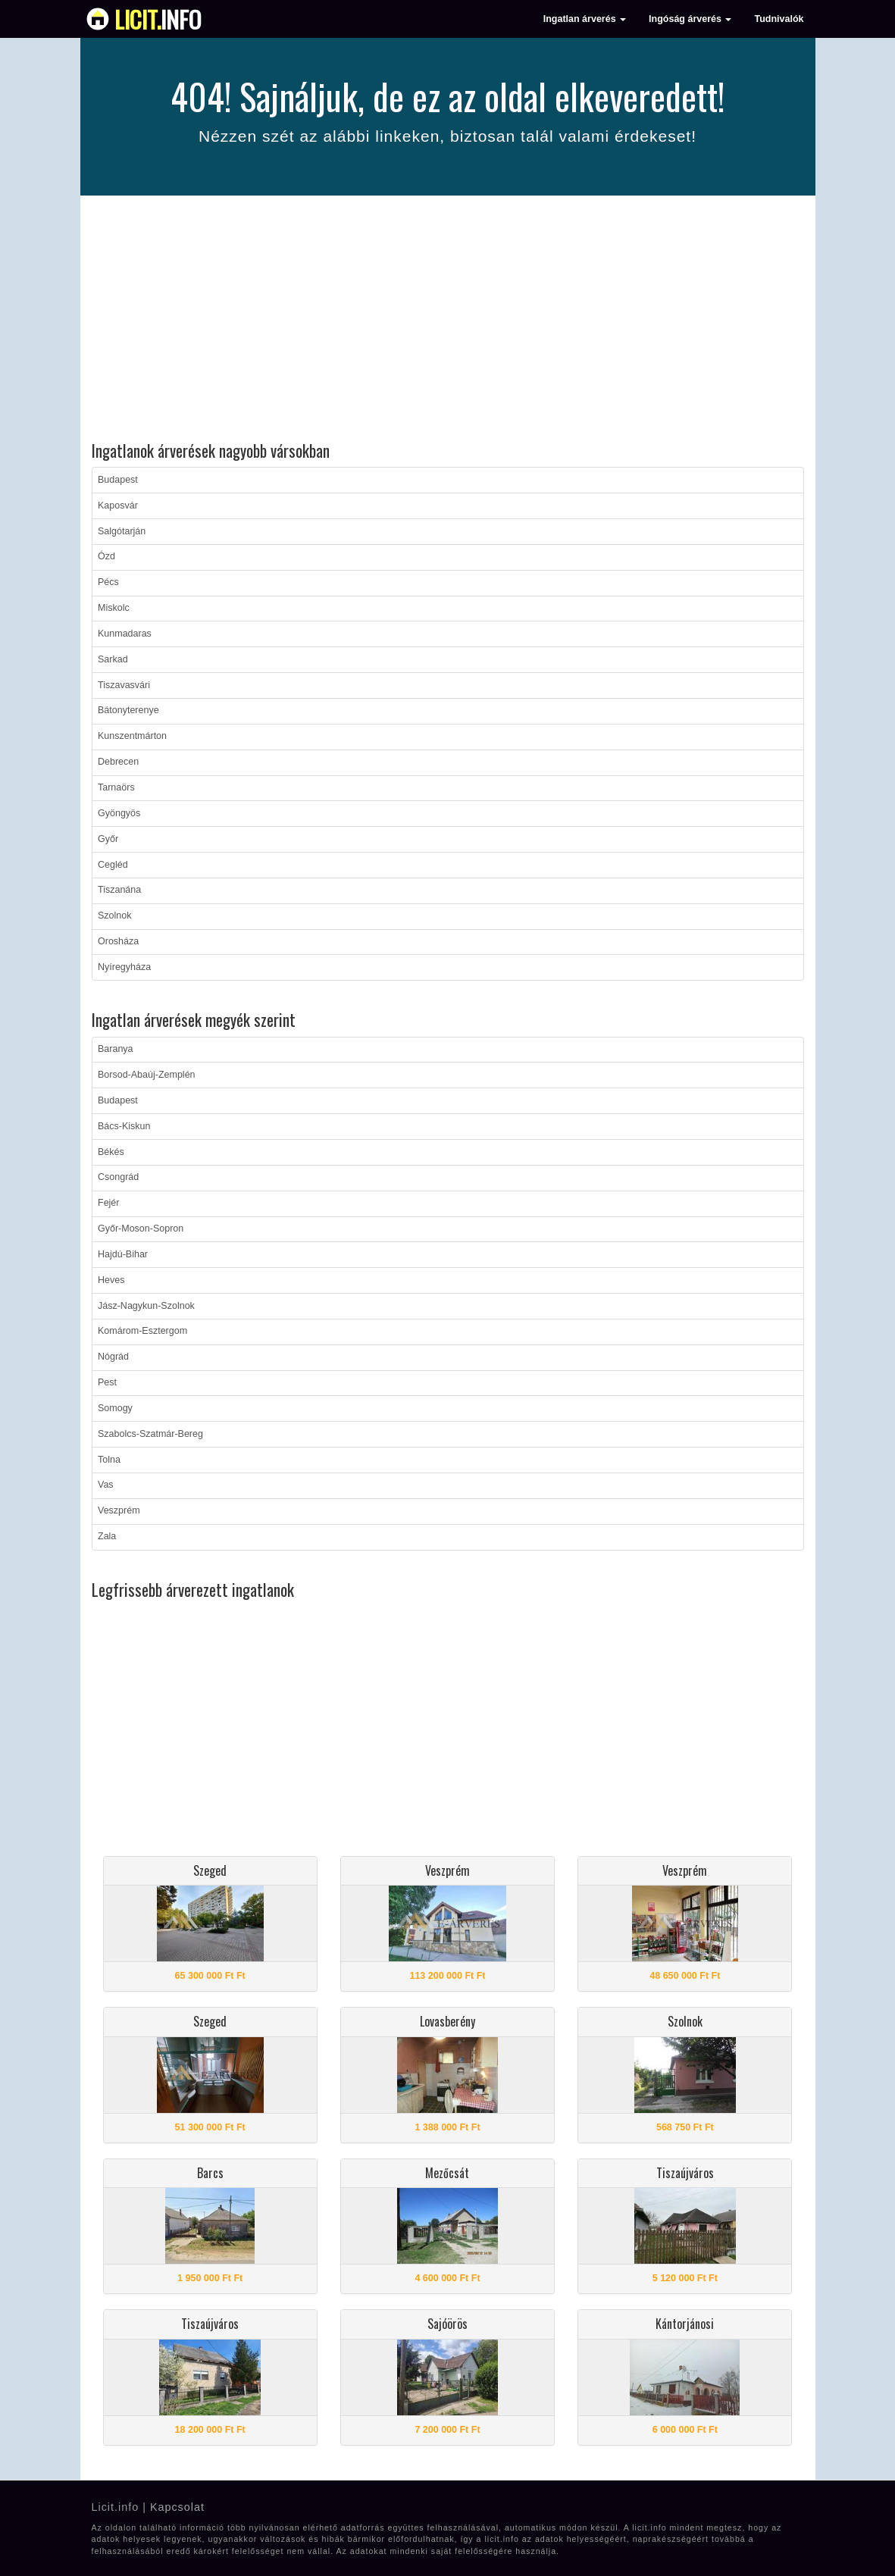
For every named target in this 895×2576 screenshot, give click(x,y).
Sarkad (113, 659)
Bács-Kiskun (124, 1126)
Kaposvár (118, 505)
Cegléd (113, 864)
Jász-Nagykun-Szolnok (146, 1306)
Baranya (115, 1049)
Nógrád (113, 1356)
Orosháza (118, 941)
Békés (111, 1152)
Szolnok (114, 915)
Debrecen (118, 761)
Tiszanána (119, 889)
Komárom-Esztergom (142, 1331)
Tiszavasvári (124, 685)
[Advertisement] (448, 320)
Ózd (106, 556)
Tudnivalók (778, 19)
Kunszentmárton (132, 736)
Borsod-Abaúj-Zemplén (147, 1074)
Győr (108, 839)
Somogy (115, 1408)
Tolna (109, 1459)
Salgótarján (122, 531)
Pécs (108, 582)
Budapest (118, 479)
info (158, 19)
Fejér (108, 1202)
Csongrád (118, 1177)
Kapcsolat (177, 2507)
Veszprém (119, 1510)
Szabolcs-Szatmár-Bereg (150, 1434)
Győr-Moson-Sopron (140, 1228)
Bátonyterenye (128, 710)
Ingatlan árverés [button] (584, 19)
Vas (106, 1484)
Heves (111, 1280)
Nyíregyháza (124, 967)
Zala (107, 1536)
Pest (107, 1382)
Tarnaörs (116, 787)
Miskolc (114, 608)
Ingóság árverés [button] (690, 19)
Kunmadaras (125, 633)
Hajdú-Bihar (123, 1254)
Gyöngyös (119, 813)
